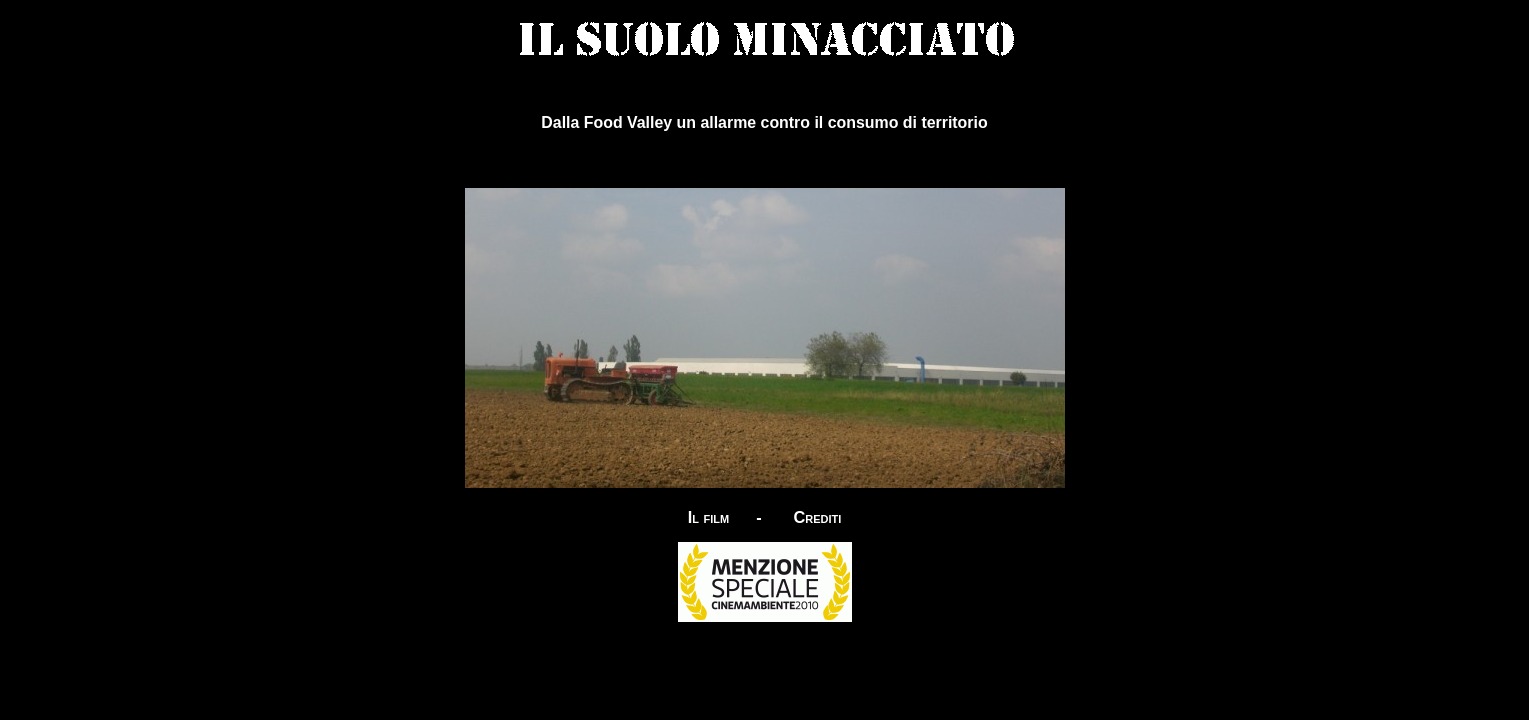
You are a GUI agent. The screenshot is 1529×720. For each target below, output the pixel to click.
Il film (708, 517)
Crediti (817, 517)
